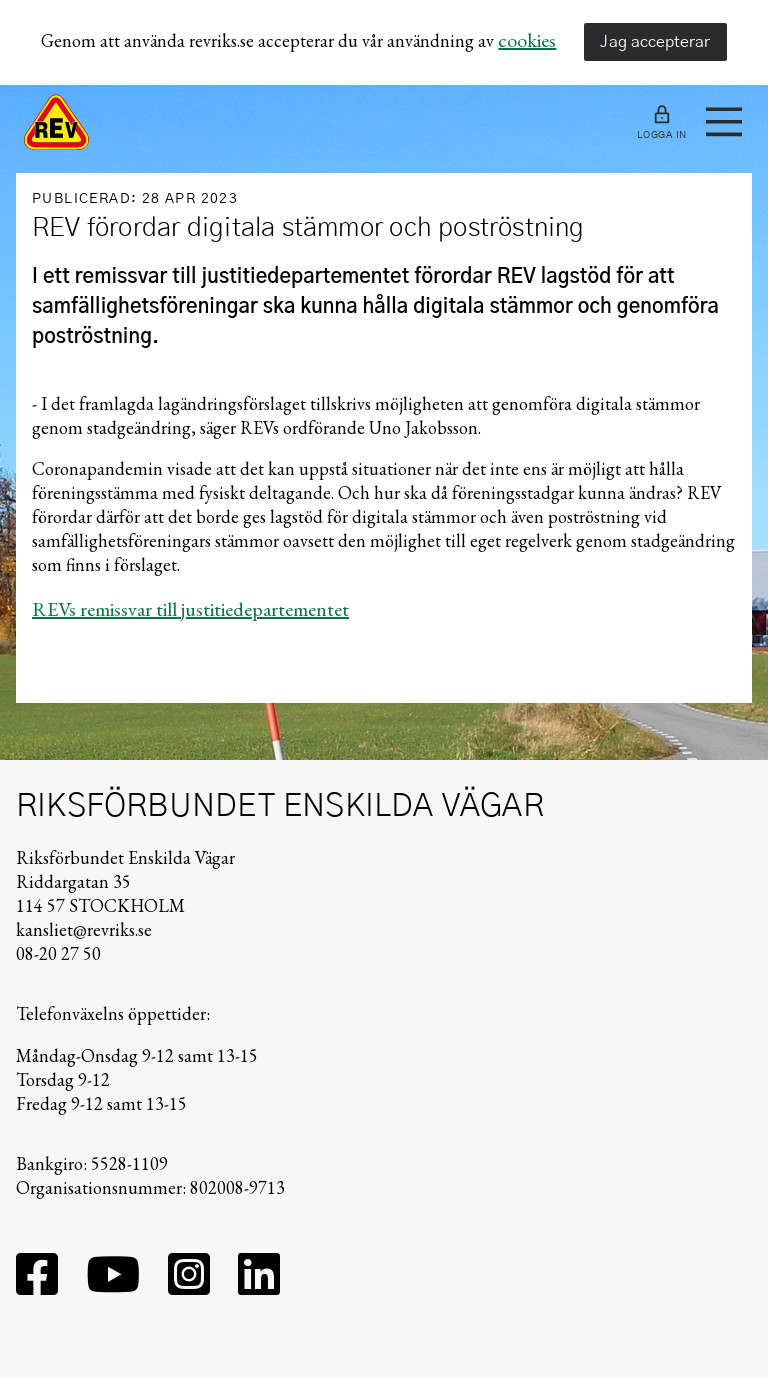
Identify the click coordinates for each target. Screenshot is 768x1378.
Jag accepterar (655, 42)
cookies (527, 40)
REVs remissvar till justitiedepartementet (190, 609)
